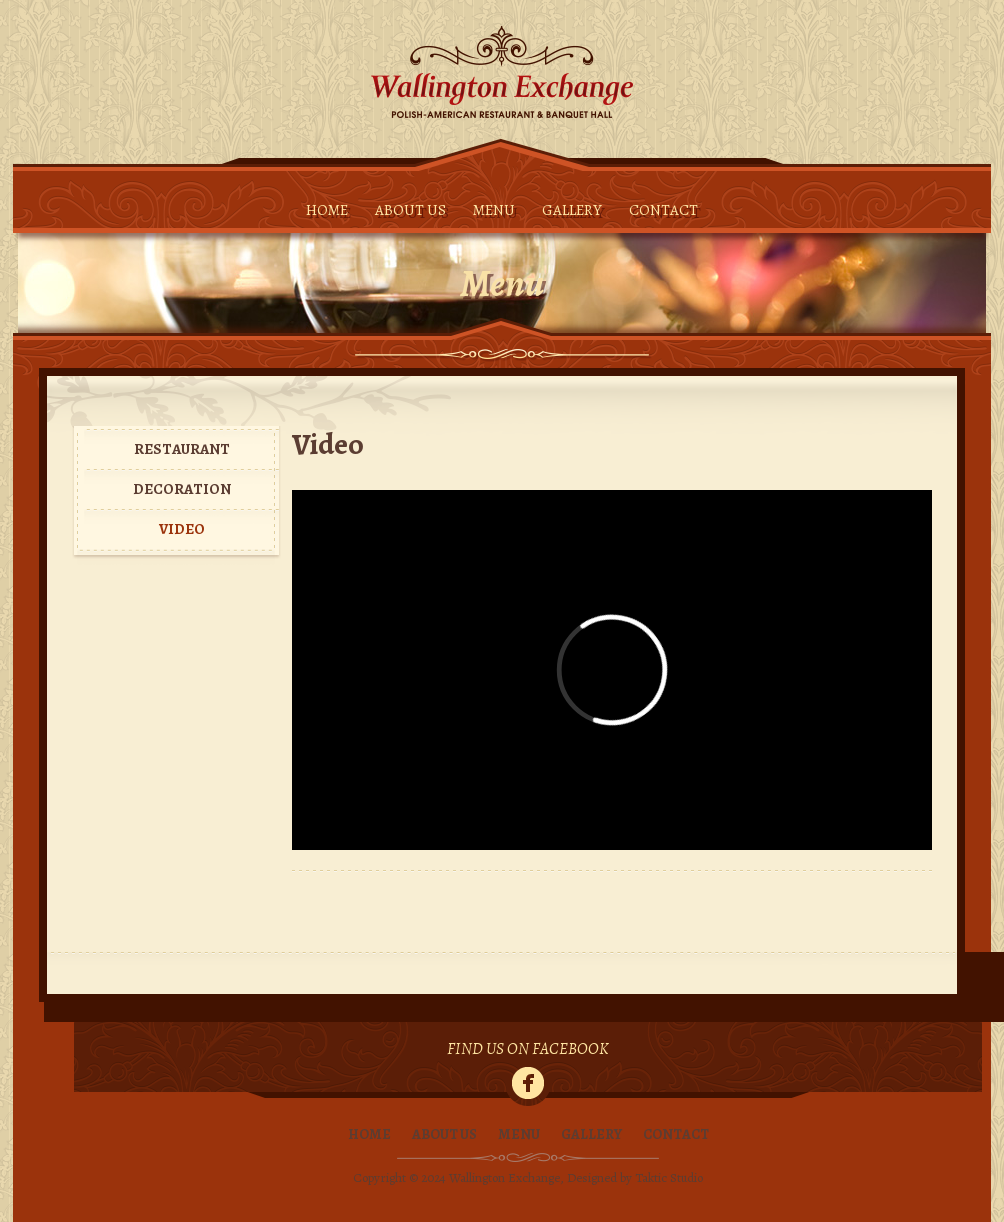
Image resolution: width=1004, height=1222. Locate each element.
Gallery (572, 210)
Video (182, 529)
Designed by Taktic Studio (635, 1177)
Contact (663, 210)
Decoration (182, 489)
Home (327, 210)
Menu (494, 210)
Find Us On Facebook (528, 1049)
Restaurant (182, 449)
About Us (410, 210)
